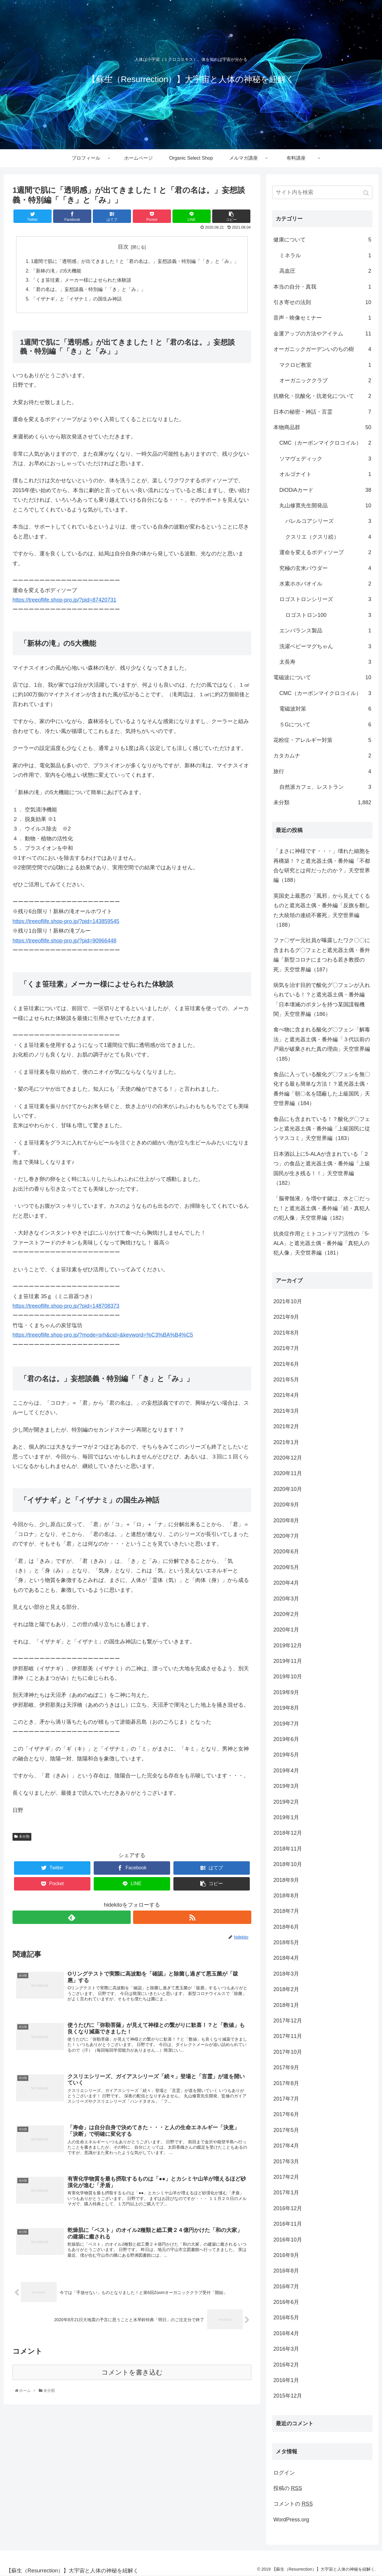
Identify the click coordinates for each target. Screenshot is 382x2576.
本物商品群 (322, 427)
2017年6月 (286, 2114)
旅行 (322, 771)
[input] (322, 192)
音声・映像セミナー (322, 318)
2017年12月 (287, 2021)
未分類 (24, 1838)
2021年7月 (286, 1348)
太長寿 (325, 662)
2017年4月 (286, 2146)
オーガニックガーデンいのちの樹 (322, 349)
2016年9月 (286, 2255)
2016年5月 (286, 2318)
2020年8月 (286, 1520)
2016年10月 (287, 2240)
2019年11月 (287, 1661)
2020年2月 (286, 1614)
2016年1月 (286, 2380)
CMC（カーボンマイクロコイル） (325, 443)
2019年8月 (286, 1708)
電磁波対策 (325, 709)
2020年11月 (287, 1473)
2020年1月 (286, 1630)
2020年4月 (286, 1583)
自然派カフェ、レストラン (325, 787)
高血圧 (325, 271)
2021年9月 (286, 1317)
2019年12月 (287, 1645)
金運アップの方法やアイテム (322, 333)
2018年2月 (286, 1989)
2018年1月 (286, 2005)
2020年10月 (287, 1489)
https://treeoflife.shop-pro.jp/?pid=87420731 (64, 602)
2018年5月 (286, 1942)
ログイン (284, 2473)
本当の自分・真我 (322, 287)
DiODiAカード (325, 490)
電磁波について (322, 677)
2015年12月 (287, 2396)
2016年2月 (286, 2365)
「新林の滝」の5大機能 (56, 271)
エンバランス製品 (325, 630)
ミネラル (325, 255)
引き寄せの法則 (322, 302)
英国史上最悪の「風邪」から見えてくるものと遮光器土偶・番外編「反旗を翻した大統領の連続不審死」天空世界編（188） (321, 910)
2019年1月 (286, 1817)
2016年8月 (286, 2271)
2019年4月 (286, 1771)
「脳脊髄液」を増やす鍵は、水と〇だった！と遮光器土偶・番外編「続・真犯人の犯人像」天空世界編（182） (321, 1208)
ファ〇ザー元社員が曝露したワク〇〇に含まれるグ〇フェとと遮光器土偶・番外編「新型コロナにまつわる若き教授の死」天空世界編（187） (321, 954)
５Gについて (325, 724)
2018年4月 (286, 1958)
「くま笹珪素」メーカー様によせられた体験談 (81, 281)
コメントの (293, 2504)
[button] (366, 193)
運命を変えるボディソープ (325, 552)
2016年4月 (286, 2333)
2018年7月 (286, 1911)
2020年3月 (286, 1599)
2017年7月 (286, 2099)
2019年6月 (286, 1739)
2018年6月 (286, 1927)
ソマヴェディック (325, 458)
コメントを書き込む (132, 2378)
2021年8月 (286, 1333)
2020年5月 (286, 1567)
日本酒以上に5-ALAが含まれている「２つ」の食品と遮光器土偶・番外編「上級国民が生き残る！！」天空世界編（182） (321, 1168)
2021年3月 (286, 1411)
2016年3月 (286, 2349)
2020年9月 (286, 1505)
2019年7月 (286, 1724)
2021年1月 (286, 1442)
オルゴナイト (325, 474)
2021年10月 (287, 1301)
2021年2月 (286, 1426)
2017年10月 (287, 2052)
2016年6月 (286, 2302)
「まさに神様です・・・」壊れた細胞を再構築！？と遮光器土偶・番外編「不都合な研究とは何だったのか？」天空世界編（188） (321, 865)
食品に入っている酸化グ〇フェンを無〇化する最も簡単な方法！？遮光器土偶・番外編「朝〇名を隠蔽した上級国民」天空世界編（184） (321, 1088)
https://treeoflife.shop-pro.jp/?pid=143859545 (66, 923)
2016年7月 (286, 2287)
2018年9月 (286, 1880)
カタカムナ (322, 755)
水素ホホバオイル (325, 583)
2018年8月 (286, 1896)
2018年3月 (286, 1974)
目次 (123, 247)
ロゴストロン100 (328, 615)
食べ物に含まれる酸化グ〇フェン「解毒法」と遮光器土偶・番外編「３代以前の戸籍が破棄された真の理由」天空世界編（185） (321, 1044)
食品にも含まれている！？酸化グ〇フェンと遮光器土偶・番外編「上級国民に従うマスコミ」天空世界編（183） (321, 1128)
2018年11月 (287, 1849)
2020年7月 (286, 1536)
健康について (322, 239)
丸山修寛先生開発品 (325, 505)
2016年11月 (287, 2224)
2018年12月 (287, 1833)
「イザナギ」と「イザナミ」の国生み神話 (76, 300)
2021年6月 (286, 1364)
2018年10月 (287, 1864)
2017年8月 (286, 2083)
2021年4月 (286, 1395)
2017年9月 (286, 2067)
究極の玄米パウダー (325, 568)
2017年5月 (286, 2130)
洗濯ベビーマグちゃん (325, 646)
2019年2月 (286, 1802)
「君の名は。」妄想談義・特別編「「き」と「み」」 (88, 290)
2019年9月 (286, 1692)
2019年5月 (286, 1755)
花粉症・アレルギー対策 (322, 740)
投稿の (287, 2488)
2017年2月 (286, 2177)
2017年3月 (286, 2161)
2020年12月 (287, 1458)
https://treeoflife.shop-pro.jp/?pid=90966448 (64, 942)
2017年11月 (287, 2036)
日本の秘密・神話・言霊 (322, 412)
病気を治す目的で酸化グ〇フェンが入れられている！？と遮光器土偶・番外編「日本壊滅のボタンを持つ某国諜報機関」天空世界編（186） (321, 999)
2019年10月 (287, 1677)
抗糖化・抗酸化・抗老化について (322, 396)
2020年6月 (286, 1551)
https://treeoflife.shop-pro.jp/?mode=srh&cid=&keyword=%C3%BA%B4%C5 (103, 1337)
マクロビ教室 (325, 365)
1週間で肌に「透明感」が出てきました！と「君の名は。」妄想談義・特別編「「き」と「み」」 (135, 261)
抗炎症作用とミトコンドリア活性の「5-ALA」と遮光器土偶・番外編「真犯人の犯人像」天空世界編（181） (321, 1243)
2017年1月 (286, 2193)
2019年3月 (286, 1786)
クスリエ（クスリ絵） (328, 537)
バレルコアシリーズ (328, 521)
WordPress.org (291, 2520)
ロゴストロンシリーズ (325, 599)
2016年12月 (287, 2208)
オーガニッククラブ (325, 380)
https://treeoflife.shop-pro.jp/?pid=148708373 (66, 1308)
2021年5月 (286, 1380)
